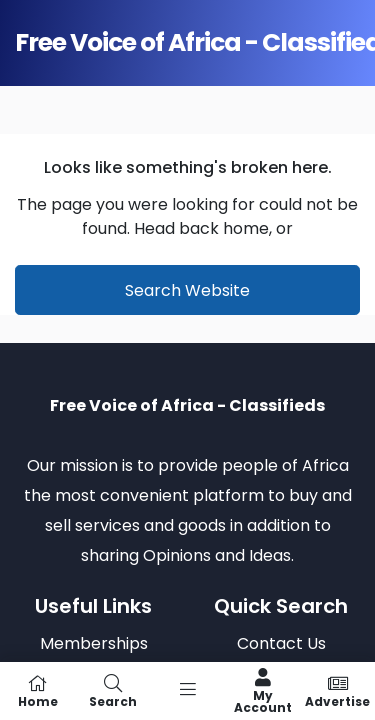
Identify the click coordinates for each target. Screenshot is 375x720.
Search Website (187, 290)
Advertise (337, 691)
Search (112, 691)
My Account (262, 691)
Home (37, 691)
